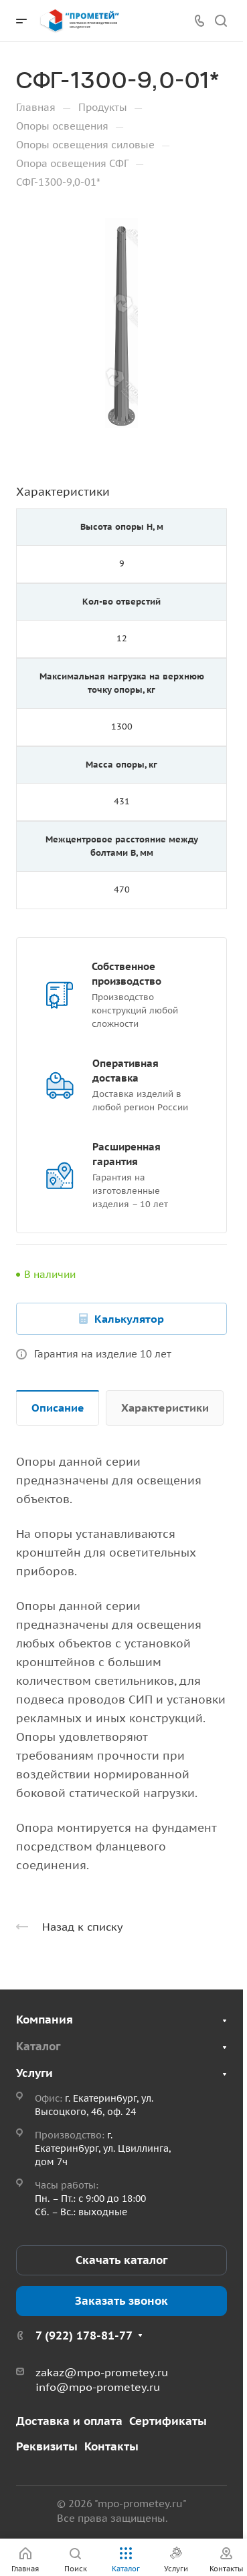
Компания (44, 2019)
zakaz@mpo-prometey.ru (101, 2372)
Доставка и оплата (69, 2421)
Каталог (38, 2046)
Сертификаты (168, 2421)
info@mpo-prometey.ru (97, 2387)
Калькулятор (129, 1318)
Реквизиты (47, 2446)
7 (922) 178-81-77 (84, 2335)
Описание (57, 1407)
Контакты (111, 2446)
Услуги (34, 2073)
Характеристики (165, 1407)
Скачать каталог (121, 2260)
